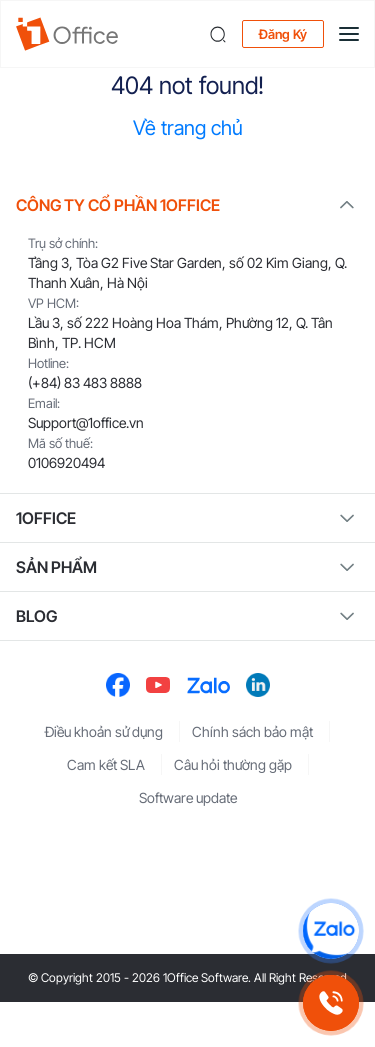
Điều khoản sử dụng (104, 731)
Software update (188, 797)
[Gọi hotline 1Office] (331, 1003)
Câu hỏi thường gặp (233, 764)
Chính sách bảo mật (252, 731)
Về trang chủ (188, 128)
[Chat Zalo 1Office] (331, 931)
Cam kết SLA (106, 764)
